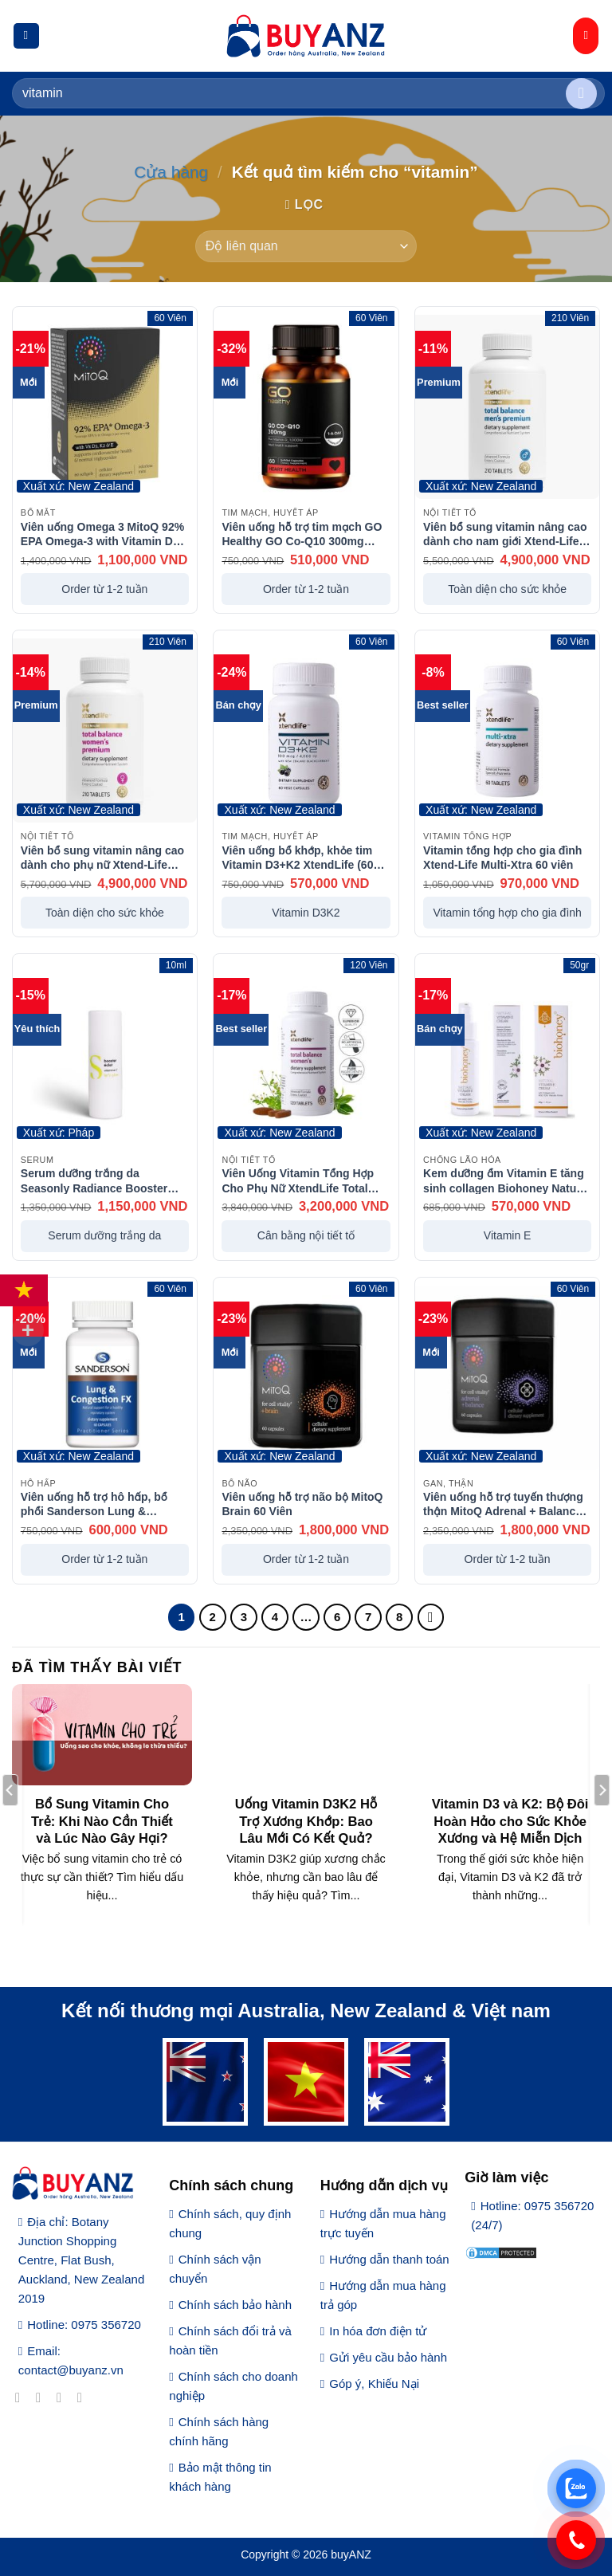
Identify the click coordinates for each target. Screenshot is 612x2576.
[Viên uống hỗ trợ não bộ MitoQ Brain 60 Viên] (306, 1378)
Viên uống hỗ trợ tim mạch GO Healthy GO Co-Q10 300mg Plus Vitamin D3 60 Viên (302, 534)
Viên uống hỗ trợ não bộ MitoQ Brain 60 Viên (302, 1504)
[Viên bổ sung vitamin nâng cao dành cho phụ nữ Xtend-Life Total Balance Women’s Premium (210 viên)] (105, 730)
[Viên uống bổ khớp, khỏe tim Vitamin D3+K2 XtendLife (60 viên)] (306, 730)
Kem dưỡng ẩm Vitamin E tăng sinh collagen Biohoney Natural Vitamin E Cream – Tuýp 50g (506, 1180)
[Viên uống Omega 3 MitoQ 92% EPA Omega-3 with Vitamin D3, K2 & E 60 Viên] (105, 407)
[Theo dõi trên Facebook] (22, 2397)
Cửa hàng (171, 172)
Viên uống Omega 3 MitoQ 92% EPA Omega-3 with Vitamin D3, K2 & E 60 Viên (102, 534)
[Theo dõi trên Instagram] (42, 2397)
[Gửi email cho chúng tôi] (84, 2397)
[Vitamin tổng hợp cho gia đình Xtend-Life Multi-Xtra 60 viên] (507, 730)
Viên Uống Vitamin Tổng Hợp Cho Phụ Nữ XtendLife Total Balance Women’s (298, 1180)
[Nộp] (581, 93)
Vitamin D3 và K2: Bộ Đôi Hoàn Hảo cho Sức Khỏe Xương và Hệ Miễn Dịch (510, 1821)
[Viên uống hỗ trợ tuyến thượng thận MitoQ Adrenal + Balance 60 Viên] (507, 1378)
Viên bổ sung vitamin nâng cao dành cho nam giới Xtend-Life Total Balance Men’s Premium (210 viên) (504, 534)
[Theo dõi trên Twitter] (63, 2397)
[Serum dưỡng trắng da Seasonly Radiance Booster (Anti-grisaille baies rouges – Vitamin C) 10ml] (105, 1054)
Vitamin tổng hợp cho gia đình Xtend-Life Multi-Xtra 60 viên (502, 857)
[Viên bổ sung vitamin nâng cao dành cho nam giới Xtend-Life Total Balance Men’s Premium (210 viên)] (507, 407)
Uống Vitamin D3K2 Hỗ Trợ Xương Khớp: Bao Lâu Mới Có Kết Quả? (306, 1821)
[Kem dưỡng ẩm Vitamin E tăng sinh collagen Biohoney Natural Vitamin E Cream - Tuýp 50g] (507, 1054)
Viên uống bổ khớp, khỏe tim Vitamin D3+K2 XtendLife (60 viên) (297, 857)
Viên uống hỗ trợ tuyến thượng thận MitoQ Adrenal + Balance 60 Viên (503, 1504)
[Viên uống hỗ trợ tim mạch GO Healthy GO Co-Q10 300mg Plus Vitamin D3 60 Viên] (306, 407)
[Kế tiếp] (431, 1617)
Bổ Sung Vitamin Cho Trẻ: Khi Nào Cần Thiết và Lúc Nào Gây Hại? (102, 1821)
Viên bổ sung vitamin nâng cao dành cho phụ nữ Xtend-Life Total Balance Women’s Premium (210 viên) (102, 857)
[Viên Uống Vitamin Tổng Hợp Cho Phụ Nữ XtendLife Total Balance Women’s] (306, 1054)
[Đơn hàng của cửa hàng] (306, 246)
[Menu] (26, 36)
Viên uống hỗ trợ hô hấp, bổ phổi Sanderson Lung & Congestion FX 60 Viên (94, 1504)
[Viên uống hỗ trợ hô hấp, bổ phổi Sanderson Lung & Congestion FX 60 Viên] (105, 1378)
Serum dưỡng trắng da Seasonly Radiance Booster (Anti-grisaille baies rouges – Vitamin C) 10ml (97, 1180)
